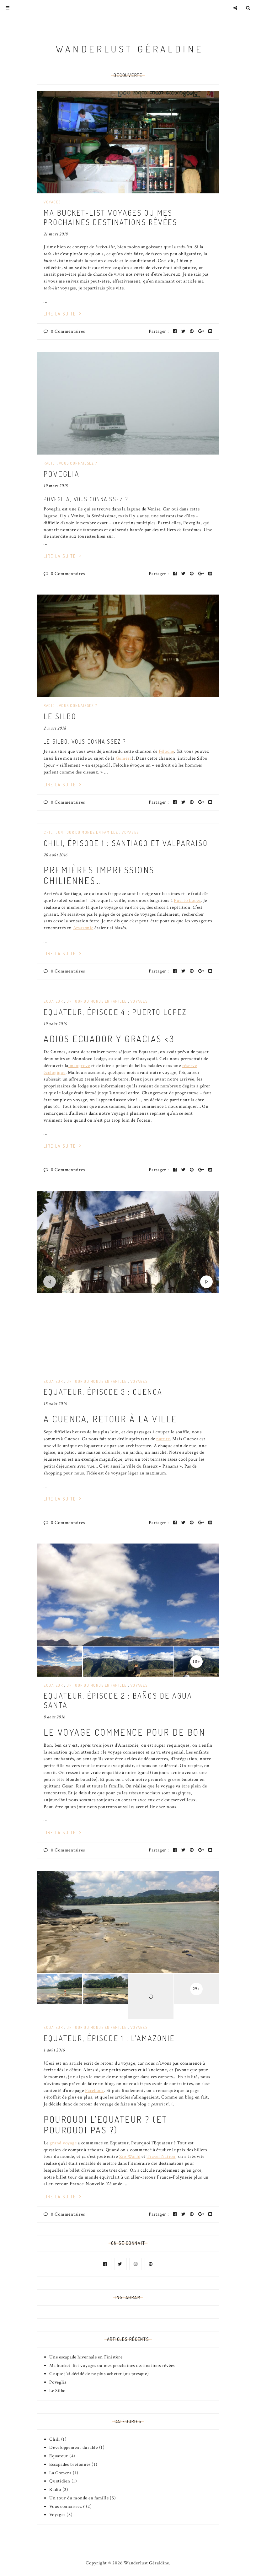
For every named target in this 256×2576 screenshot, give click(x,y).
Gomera (124, 758)
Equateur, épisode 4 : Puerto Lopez (115, 1012)
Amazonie (83, 928)
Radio (49, 463)
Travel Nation (161, 2156)
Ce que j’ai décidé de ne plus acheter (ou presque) (99, 2374)
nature (163, 1439)
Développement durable (73, 2447)
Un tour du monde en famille (88, 832)
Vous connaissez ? (78, 463)
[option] (128, 1242)
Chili (49, 832)
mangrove (79, 1066)
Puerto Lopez (187, 900)
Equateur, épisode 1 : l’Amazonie (109, 2038)
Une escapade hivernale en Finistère (85, 2357)
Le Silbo (60, 716)
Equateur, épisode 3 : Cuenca (103, 1392)
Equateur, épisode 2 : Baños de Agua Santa (118, 1700)
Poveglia (62, 474)
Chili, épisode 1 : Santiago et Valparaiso (126, 843)
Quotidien (59, 2481)
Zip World (130, 2156)
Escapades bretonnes (69, 2464)
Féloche (166, 751)
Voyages (52, 202)
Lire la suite (63, 313)
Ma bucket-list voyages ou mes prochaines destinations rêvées (110, 217)
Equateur (53, 1001)
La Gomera (60, 2473)
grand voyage (63, 2143)
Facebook (94, 2091)
